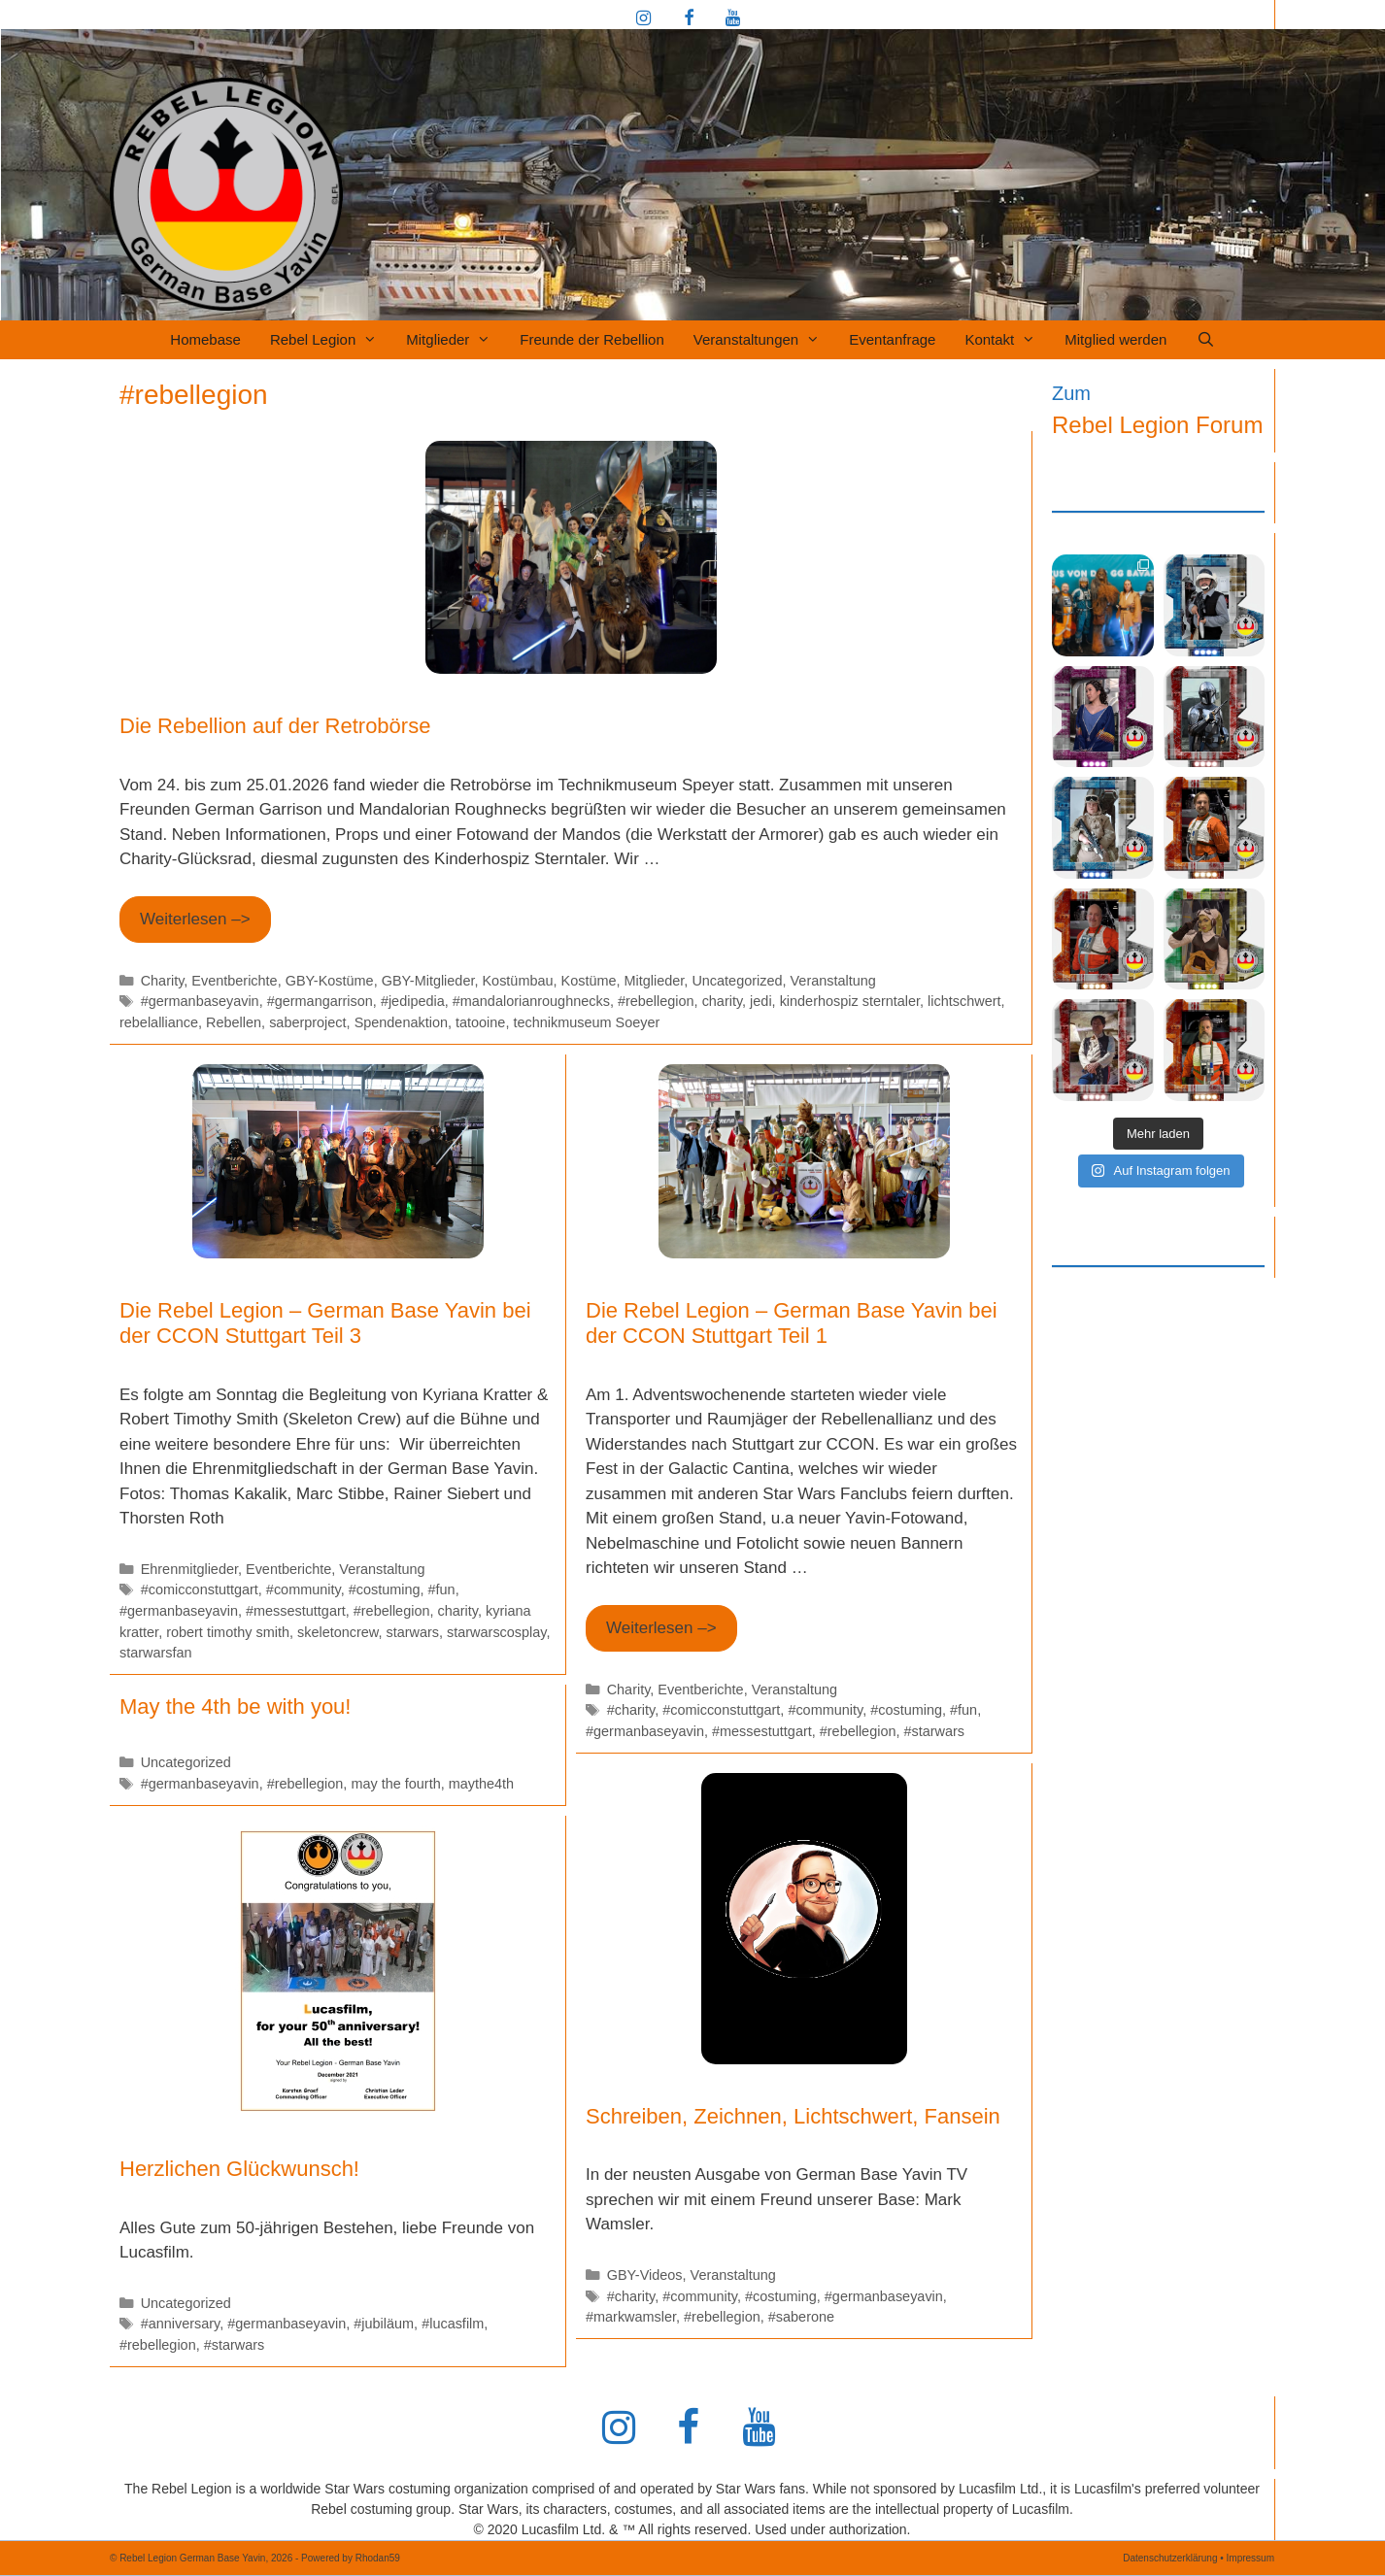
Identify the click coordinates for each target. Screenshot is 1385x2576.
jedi (760, 1001)
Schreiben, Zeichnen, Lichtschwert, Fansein (793, 2116)
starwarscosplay (496, 1632)
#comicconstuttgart (199, 1589)
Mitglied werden (1115, 339)
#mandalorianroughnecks (531, 1001)
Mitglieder (455, 339)
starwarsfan (155, 1652)
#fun (442, 1589)
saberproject (307, 1022)
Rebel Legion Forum (1157, 425)
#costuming (385, 1589)
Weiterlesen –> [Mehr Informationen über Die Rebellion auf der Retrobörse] (195, 919)
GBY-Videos (645, 2275)
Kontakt (1007, 339)
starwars (412, 1632)
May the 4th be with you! (235, 1706)
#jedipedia (413, 1001)
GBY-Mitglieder (428, 980)
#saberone (801, 2317)
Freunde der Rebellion (591, 339)
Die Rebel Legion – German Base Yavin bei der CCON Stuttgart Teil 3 (325, 1323)
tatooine (480, 1022)
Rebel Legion (330, 339)
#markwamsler (631, 2317)
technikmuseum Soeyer (586, 1022)
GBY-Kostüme (330, 980)
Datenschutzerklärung (1170, 2558)
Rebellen (233, 1022)
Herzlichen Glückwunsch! (239, 2169)
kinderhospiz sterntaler (850, 1001)
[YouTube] (732, 19)
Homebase (205, 339)
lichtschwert (964, 1001)
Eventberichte (234, 980)
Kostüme (589, 980)
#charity (631, 1710)
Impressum (1250, 2558)
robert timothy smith (227, 1632)
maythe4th (481, 1783)
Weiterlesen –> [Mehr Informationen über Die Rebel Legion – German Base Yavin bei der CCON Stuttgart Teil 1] (661, 1628)
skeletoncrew (337, 1632)
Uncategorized (737, 980)
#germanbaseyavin (200, 1001)
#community (303, 1589)
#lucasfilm (453, 2323)
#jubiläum (384, 2323)
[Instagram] (643, 19)
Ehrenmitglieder (189, 1569)
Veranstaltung (833, 980)
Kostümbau (517, 980)
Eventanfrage (892, 339)
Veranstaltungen (763, 339)
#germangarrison (320, 1001)
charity (722, 1001)
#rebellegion (656, 1001)
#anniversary (180, 2323)
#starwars (933, 1731)
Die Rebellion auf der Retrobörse (274, 726)
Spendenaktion (401, 1022)
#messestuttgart (296, 1611)
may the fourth (395, 1783)
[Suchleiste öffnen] (1205, 339)
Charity (163, 980)
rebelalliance (158, 1022)
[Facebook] (688, 19)
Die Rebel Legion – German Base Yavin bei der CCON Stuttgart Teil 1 (791, 1323)
